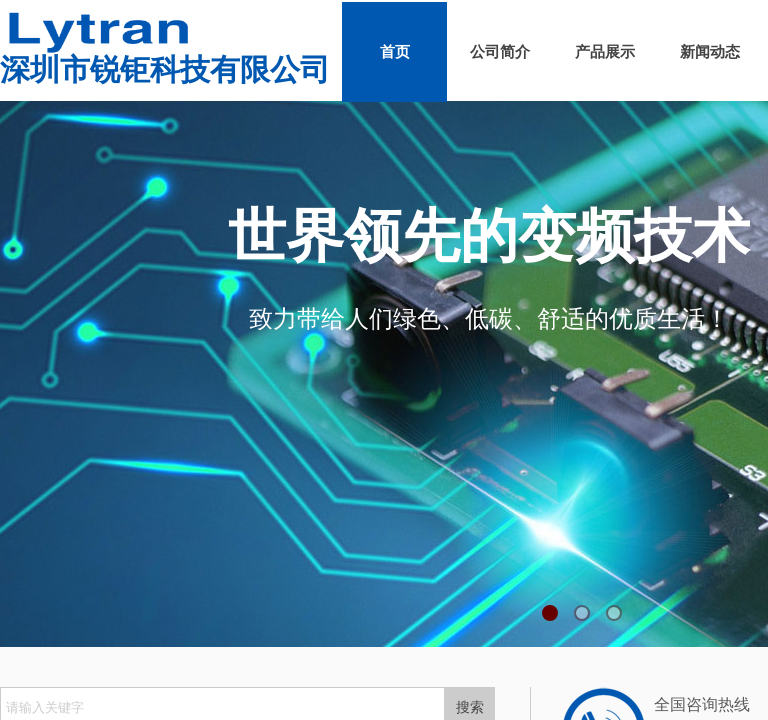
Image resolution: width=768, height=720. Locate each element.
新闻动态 (710, 52)
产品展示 (605, 52)
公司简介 (500, 52)
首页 (395, 52)
